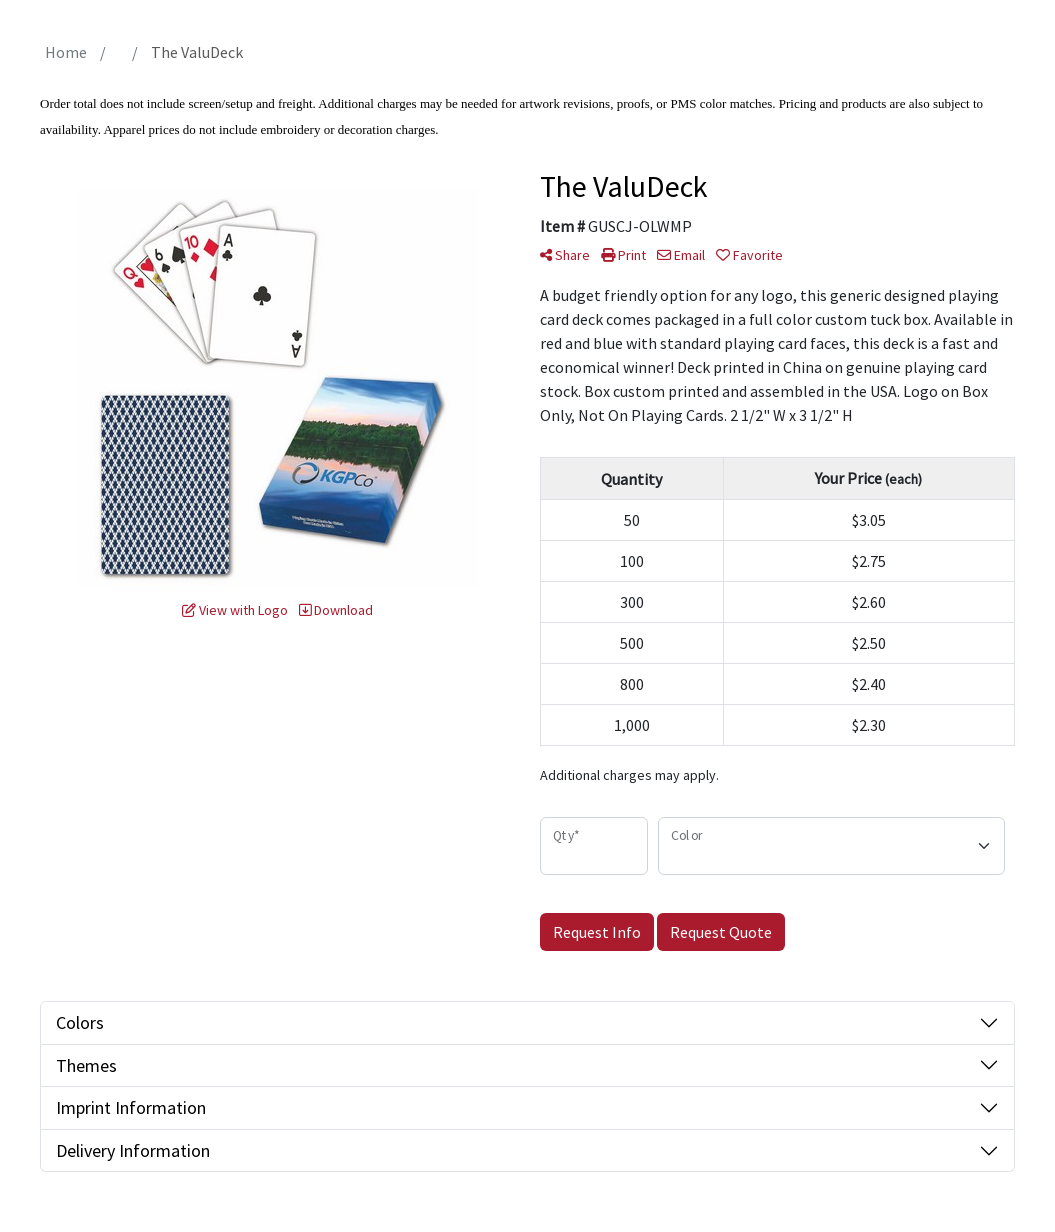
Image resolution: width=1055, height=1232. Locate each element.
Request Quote (721, 932)
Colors (80, 1022)
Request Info (597, 932)
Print (623, 255)
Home (66, 52)
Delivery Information (133, 1150)
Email (681, 255)
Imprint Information (131, 1107)
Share (565, 255)
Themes (86, 1065)
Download (336, 610)
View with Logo (235, 610)
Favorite (749, 255)
